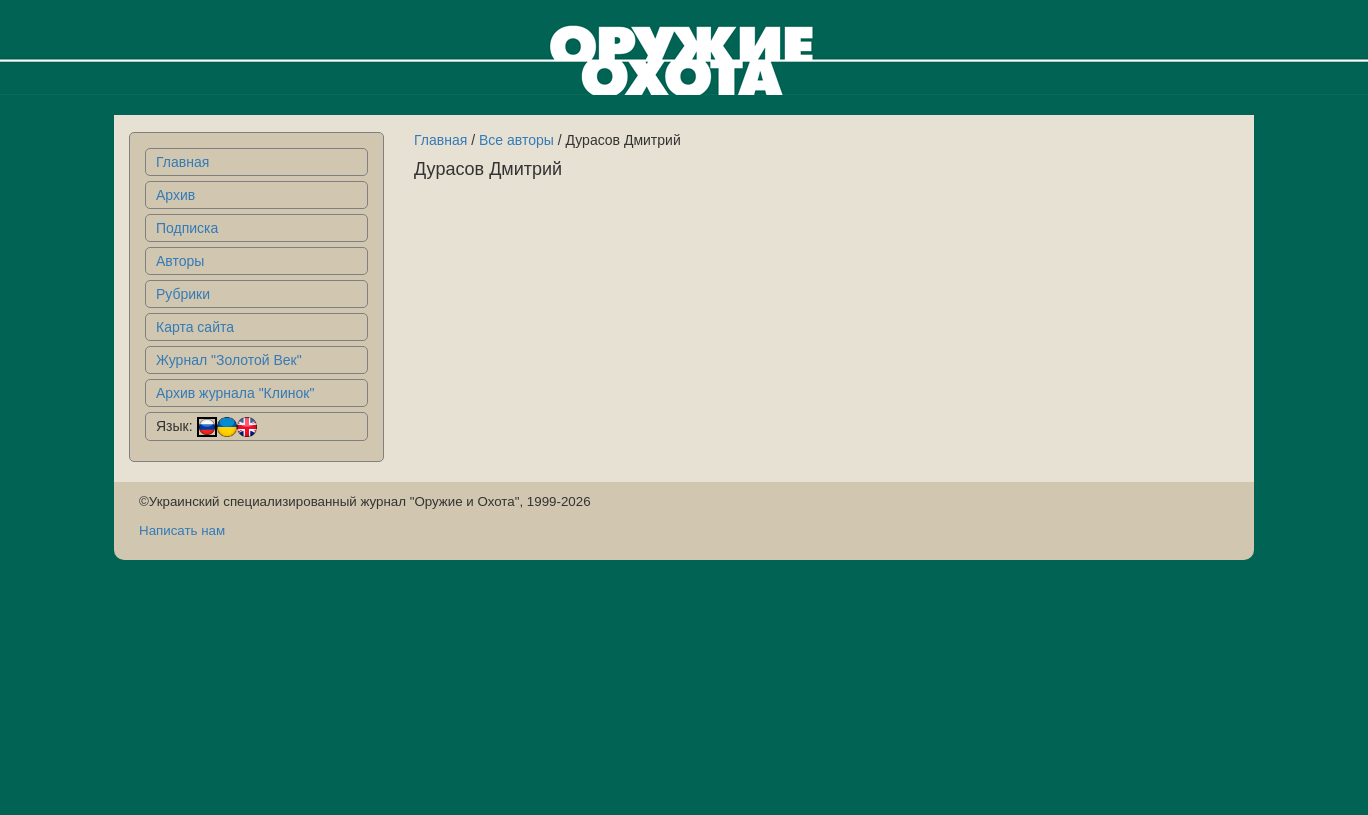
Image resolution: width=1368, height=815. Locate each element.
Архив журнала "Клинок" (235, 393)
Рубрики (183, 294)
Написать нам (182, 530)
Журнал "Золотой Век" (229, 360)
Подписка (187, 228)
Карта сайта (195, 327)
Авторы (180, 261)
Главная (182, 162)
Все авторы (516, 140)
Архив (175, 195)
